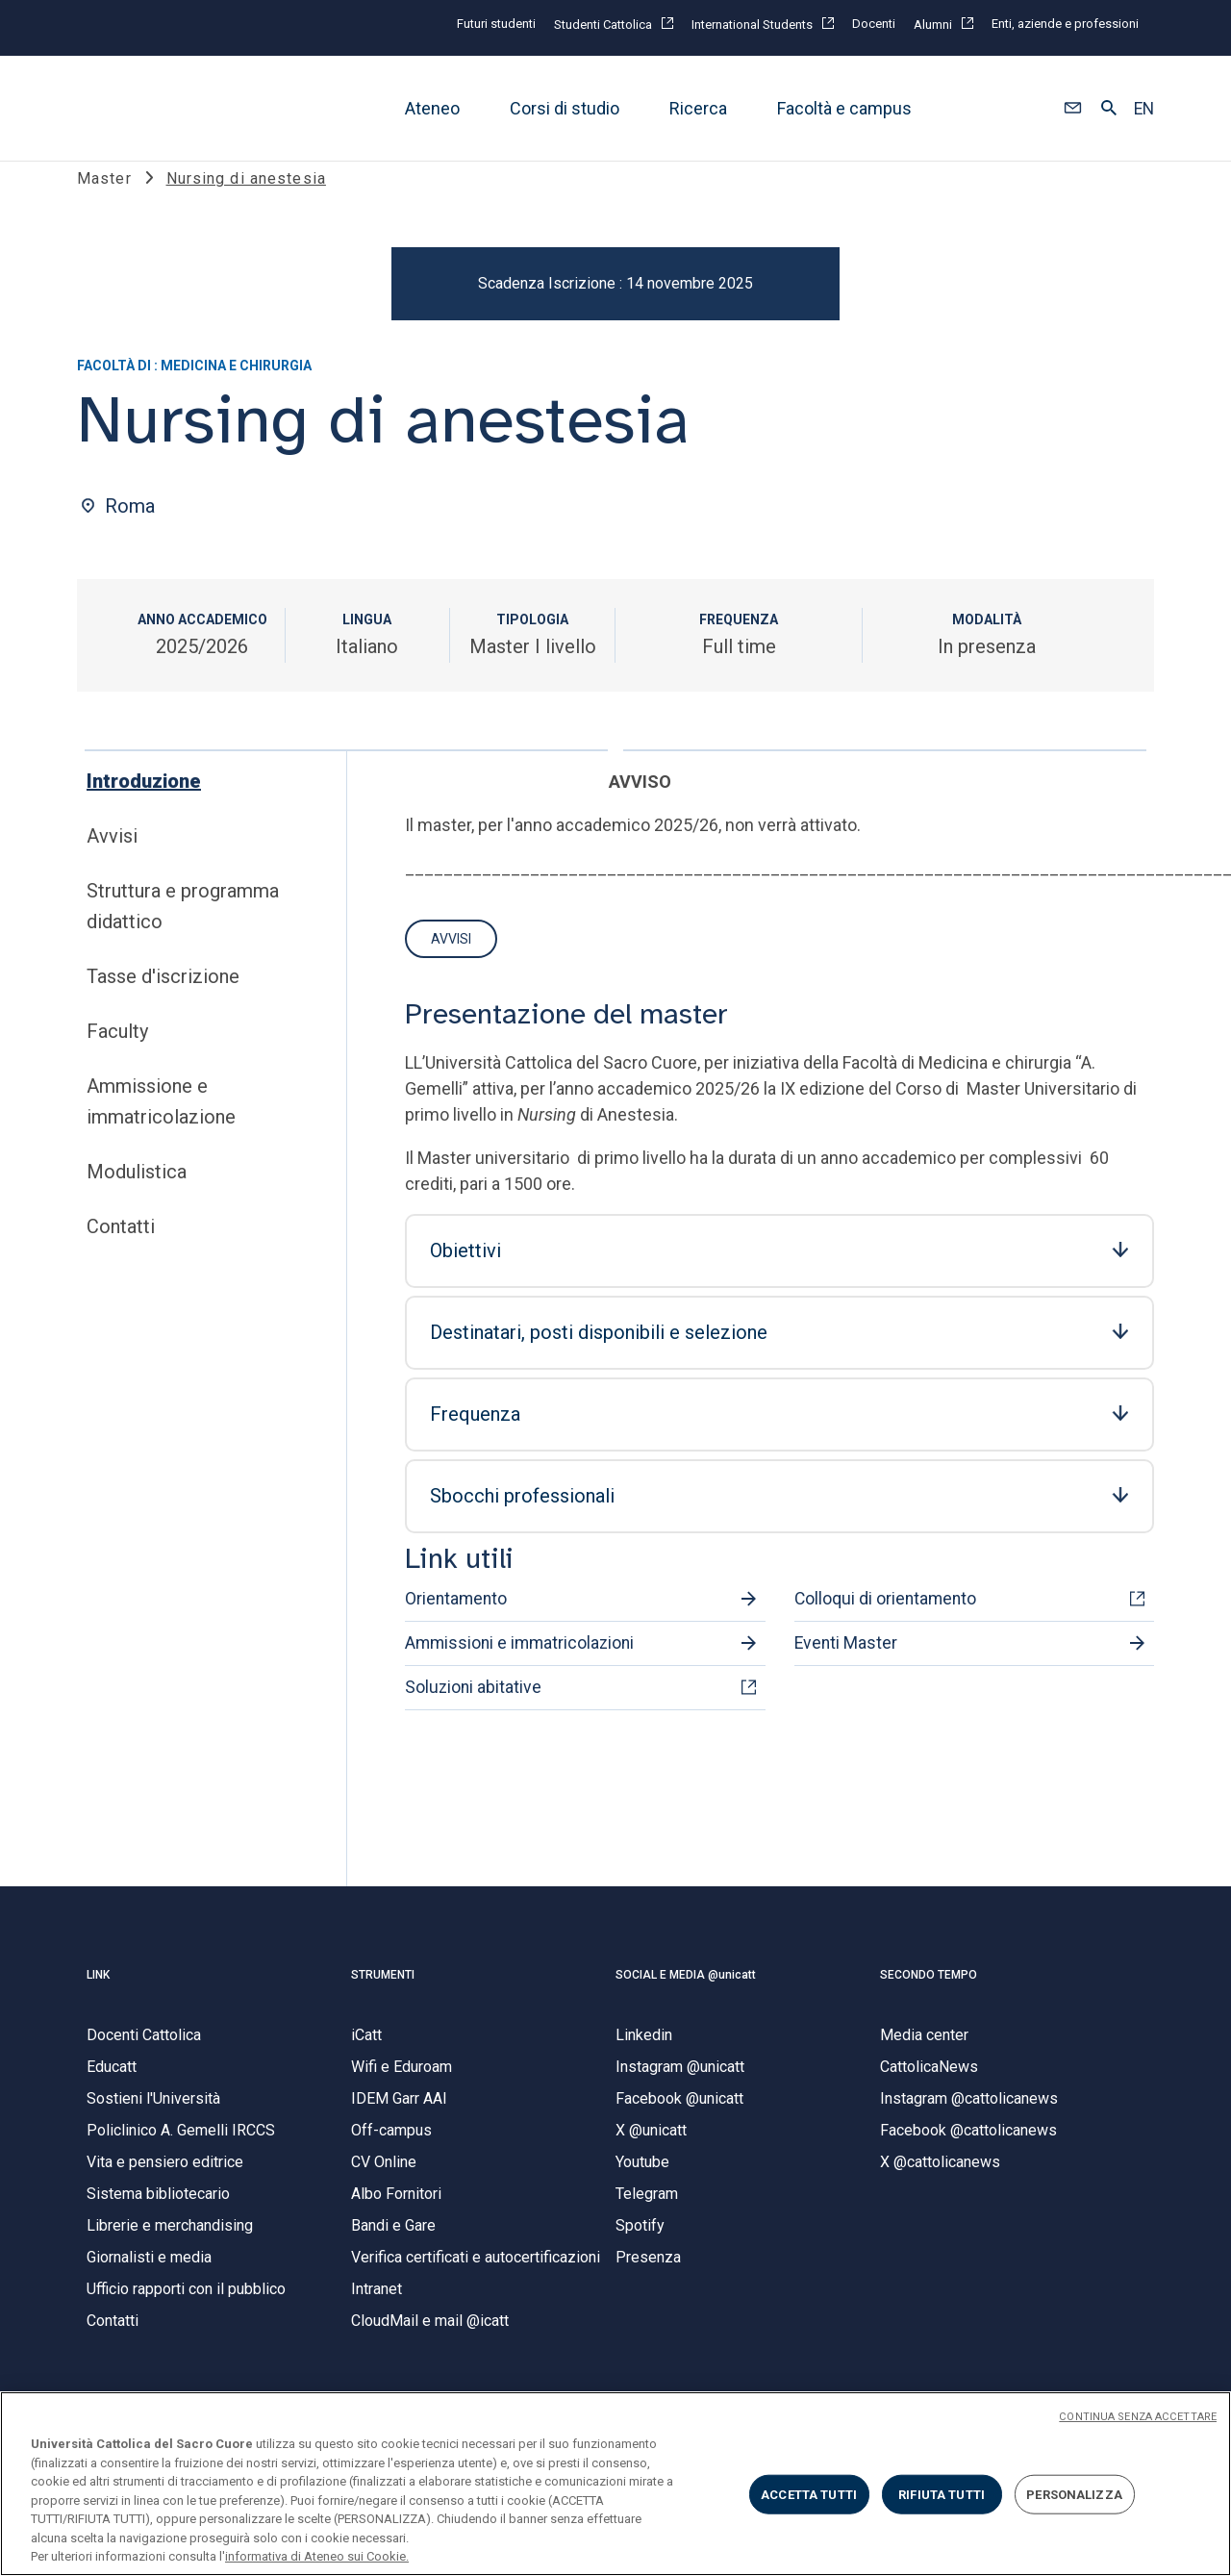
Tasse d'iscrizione (163, 996)
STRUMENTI (383, 1994)
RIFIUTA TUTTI (941, 2494)
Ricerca (698, 108)
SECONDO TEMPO (928, 1994)
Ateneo (432, 108)
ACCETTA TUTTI (809, 2494)
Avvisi (112, 856)
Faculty (117, 1051)
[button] (1073, 109)
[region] (615, 2483)
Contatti (121, 1246)
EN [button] (1144, 108)
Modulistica (137, 1191)
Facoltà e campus (844, 108)
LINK (98, 1994)
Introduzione (144, 801)
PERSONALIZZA (1074, 2494)
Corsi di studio (564, 108)
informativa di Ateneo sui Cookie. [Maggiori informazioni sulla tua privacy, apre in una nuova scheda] (317, 2556)
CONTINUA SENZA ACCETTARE (1138, 2417)
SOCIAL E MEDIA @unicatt (686, 1994)
